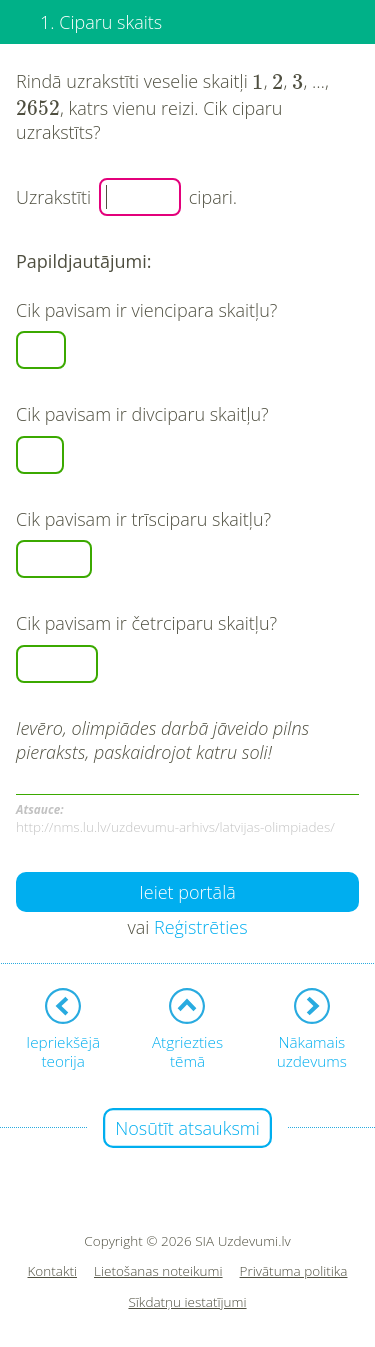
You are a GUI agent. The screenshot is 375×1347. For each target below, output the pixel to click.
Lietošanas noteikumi (158, 1271)
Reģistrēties (201, 927)
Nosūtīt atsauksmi (187, 1128)
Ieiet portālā (187, 892)
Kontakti (53, 1271)
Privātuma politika (294, 1271)
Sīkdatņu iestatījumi (187, 1302)
